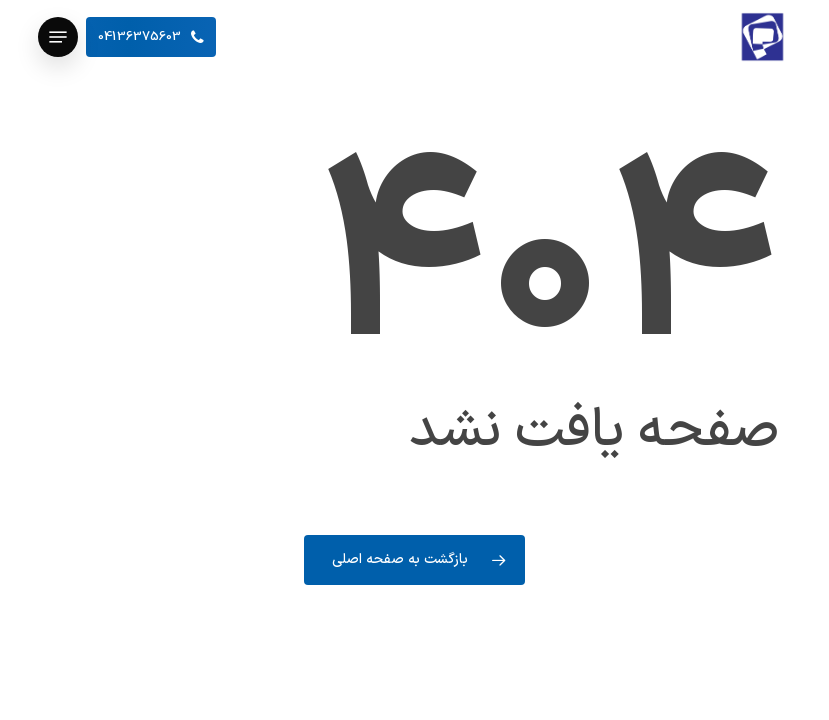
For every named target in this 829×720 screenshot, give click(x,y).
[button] (58, 37)
